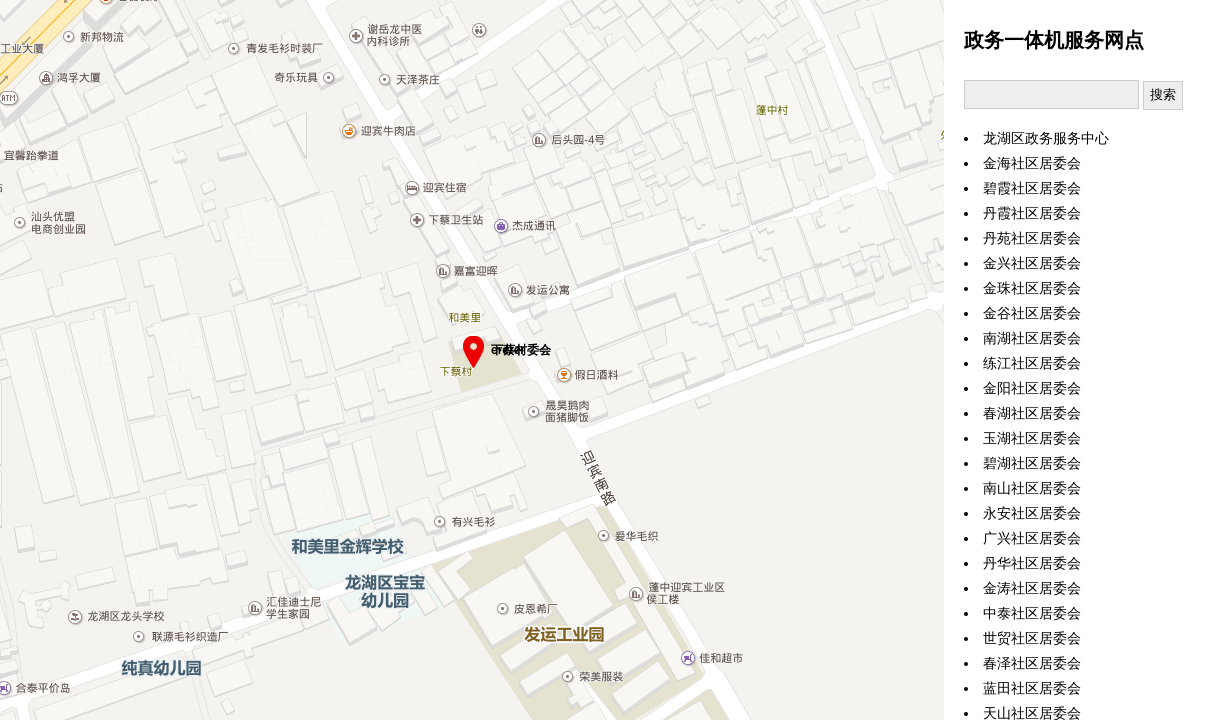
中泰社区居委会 (1032, 613)
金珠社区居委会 (1032, 288)
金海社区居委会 (1032, 163)
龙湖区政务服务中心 (1046, 138)
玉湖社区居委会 (1032, 438)
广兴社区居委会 (1032, 538)
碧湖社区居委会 (1032, 463)
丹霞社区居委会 (1032, 213)
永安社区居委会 (1032, 513)
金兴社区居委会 (1032, 263)
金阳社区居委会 (1032, 388)
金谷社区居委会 (1032, 313)
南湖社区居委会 (1032, 338)
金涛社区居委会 (1032, 588)
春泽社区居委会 (1032, 663)
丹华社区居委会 (1032, 563)
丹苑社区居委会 (1032, 238)
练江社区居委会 (1032, 363)
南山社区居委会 (1032, 488)
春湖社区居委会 (1032, 413)
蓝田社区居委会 (1032, 688)
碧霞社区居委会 (1032, 188)
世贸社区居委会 (1032, 638)
